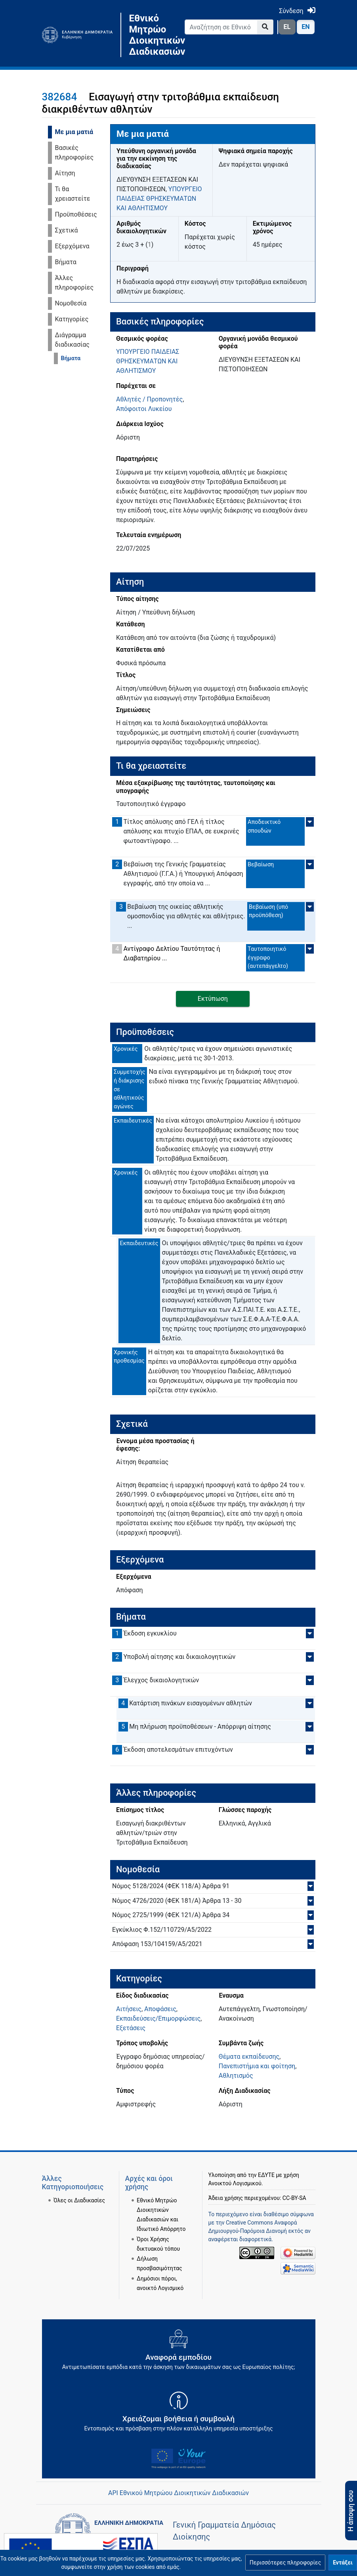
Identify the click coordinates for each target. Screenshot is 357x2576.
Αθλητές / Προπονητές (149, 399)
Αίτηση (65, 173)
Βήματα (65, 262)
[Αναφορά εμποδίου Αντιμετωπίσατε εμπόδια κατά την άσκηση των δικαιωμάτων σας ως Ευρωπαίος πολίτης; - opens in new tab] (178, 2352)
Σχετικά (66, 230)
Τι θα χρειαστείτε (72, 193)
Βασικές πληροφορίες (74, 152)
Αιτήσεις (128, 2009)
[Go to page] (265, 27)
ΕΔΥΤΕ (266, 2175)
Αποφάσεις (160, 2009)
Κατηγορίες (72, 319)
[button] (285, 2562)
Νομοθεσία (71, 303)
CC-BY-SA (294, 2198)
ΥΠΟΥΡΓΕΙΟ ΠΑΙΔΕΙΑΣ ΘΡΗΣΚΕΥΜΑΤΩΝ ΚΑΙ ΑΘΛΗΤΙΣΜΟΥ (159, 198)
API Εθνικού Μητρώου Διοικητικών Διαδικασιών (178, 2493)
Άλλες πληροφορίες (74, 282)
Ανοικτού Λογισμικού (235, 2183)
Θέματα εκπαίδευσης (249, 2056)
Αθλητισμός (236, 2075)
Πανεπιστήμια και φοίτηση (257, 2066)
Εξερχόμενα (72, 246)
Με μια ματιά (74, 132)
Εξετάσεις (130, 2028)
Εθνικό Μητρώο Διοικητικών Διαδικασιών (151, 35)
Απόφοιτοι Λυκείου (144, 409)
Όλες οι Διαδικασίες (79, 2200)
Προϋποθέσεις (76, 214)
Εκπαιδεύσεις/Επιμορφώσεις (158, 2018)
